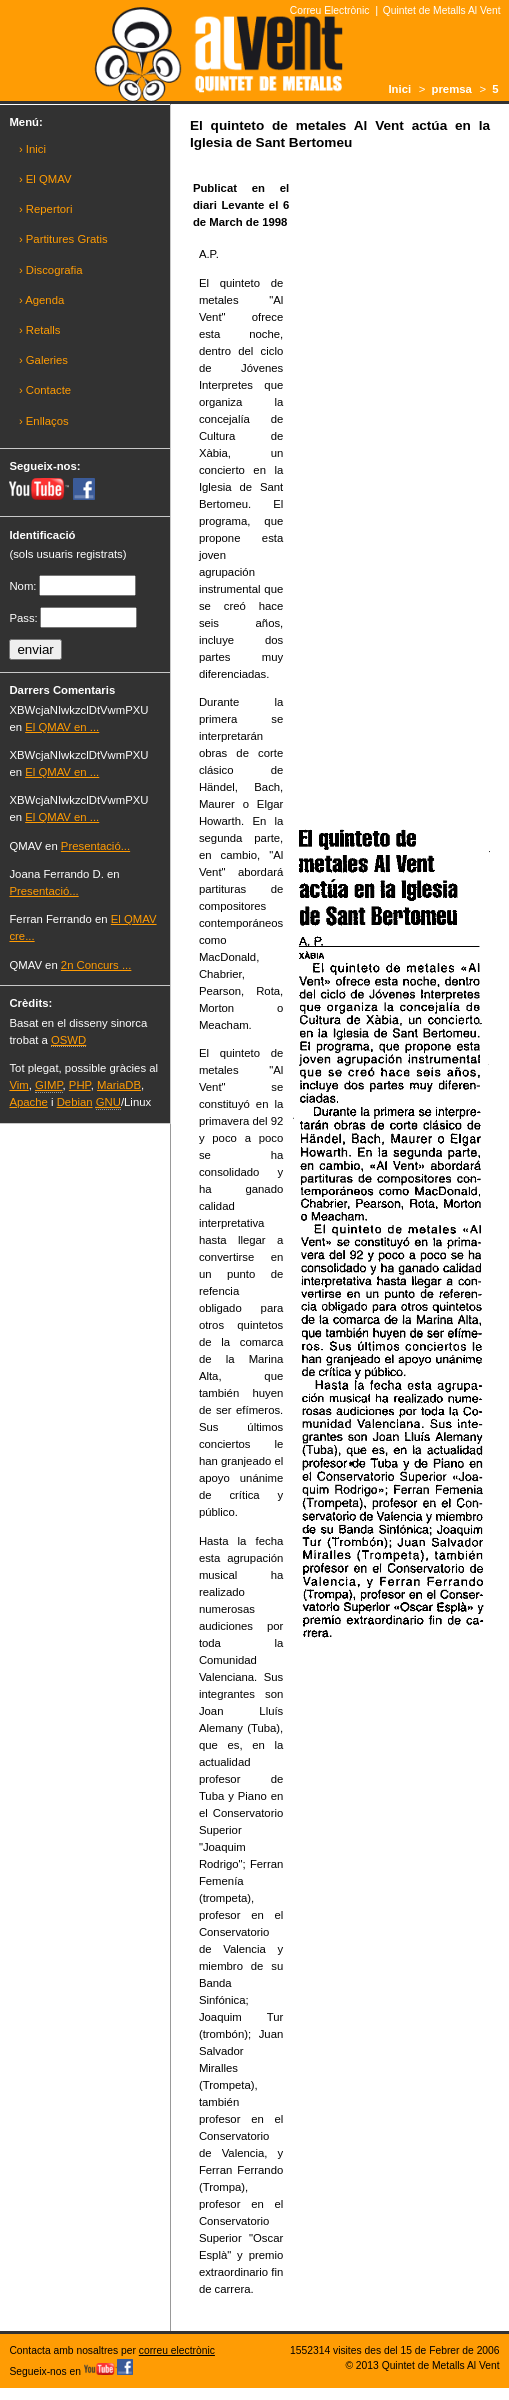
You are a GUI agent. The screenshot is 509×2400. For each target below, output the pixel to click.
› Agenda (41, 300)
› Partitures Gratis (63, 239)
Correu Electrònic (330, 10)
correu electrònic (177, 2350)
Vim (18, 1085)
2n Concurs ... (96, 965)
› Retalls (40, 330)
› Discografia (51, 270)
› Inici (32, 149)
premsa (452, 89)
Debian (75, 1102)
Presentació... (95, 846)
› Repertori (46, 209)
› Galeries (43, 360)
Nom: (22, 586)
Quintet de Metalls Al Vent (442, 10)
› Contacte (45, 390)
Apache (28, 1102)
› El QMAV (45, 179)
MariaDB (119, 1085)
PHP (80, 1085)
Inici (399, 89)
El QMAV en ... (62, 727)
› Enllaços (44, 421)
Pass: (23, 618)
